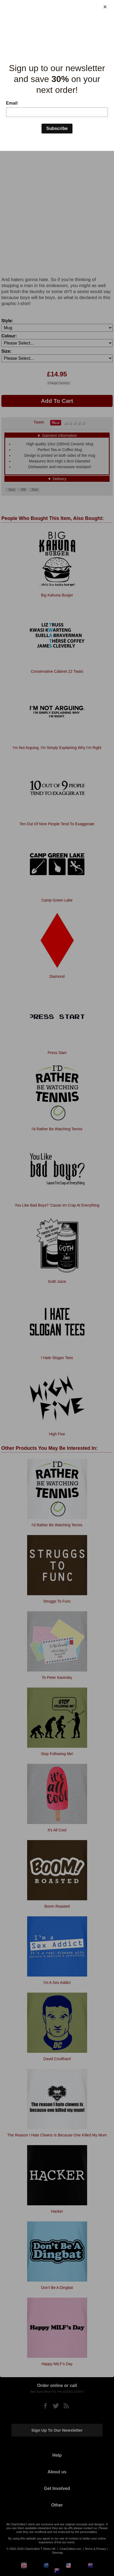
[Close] (105, 7)
